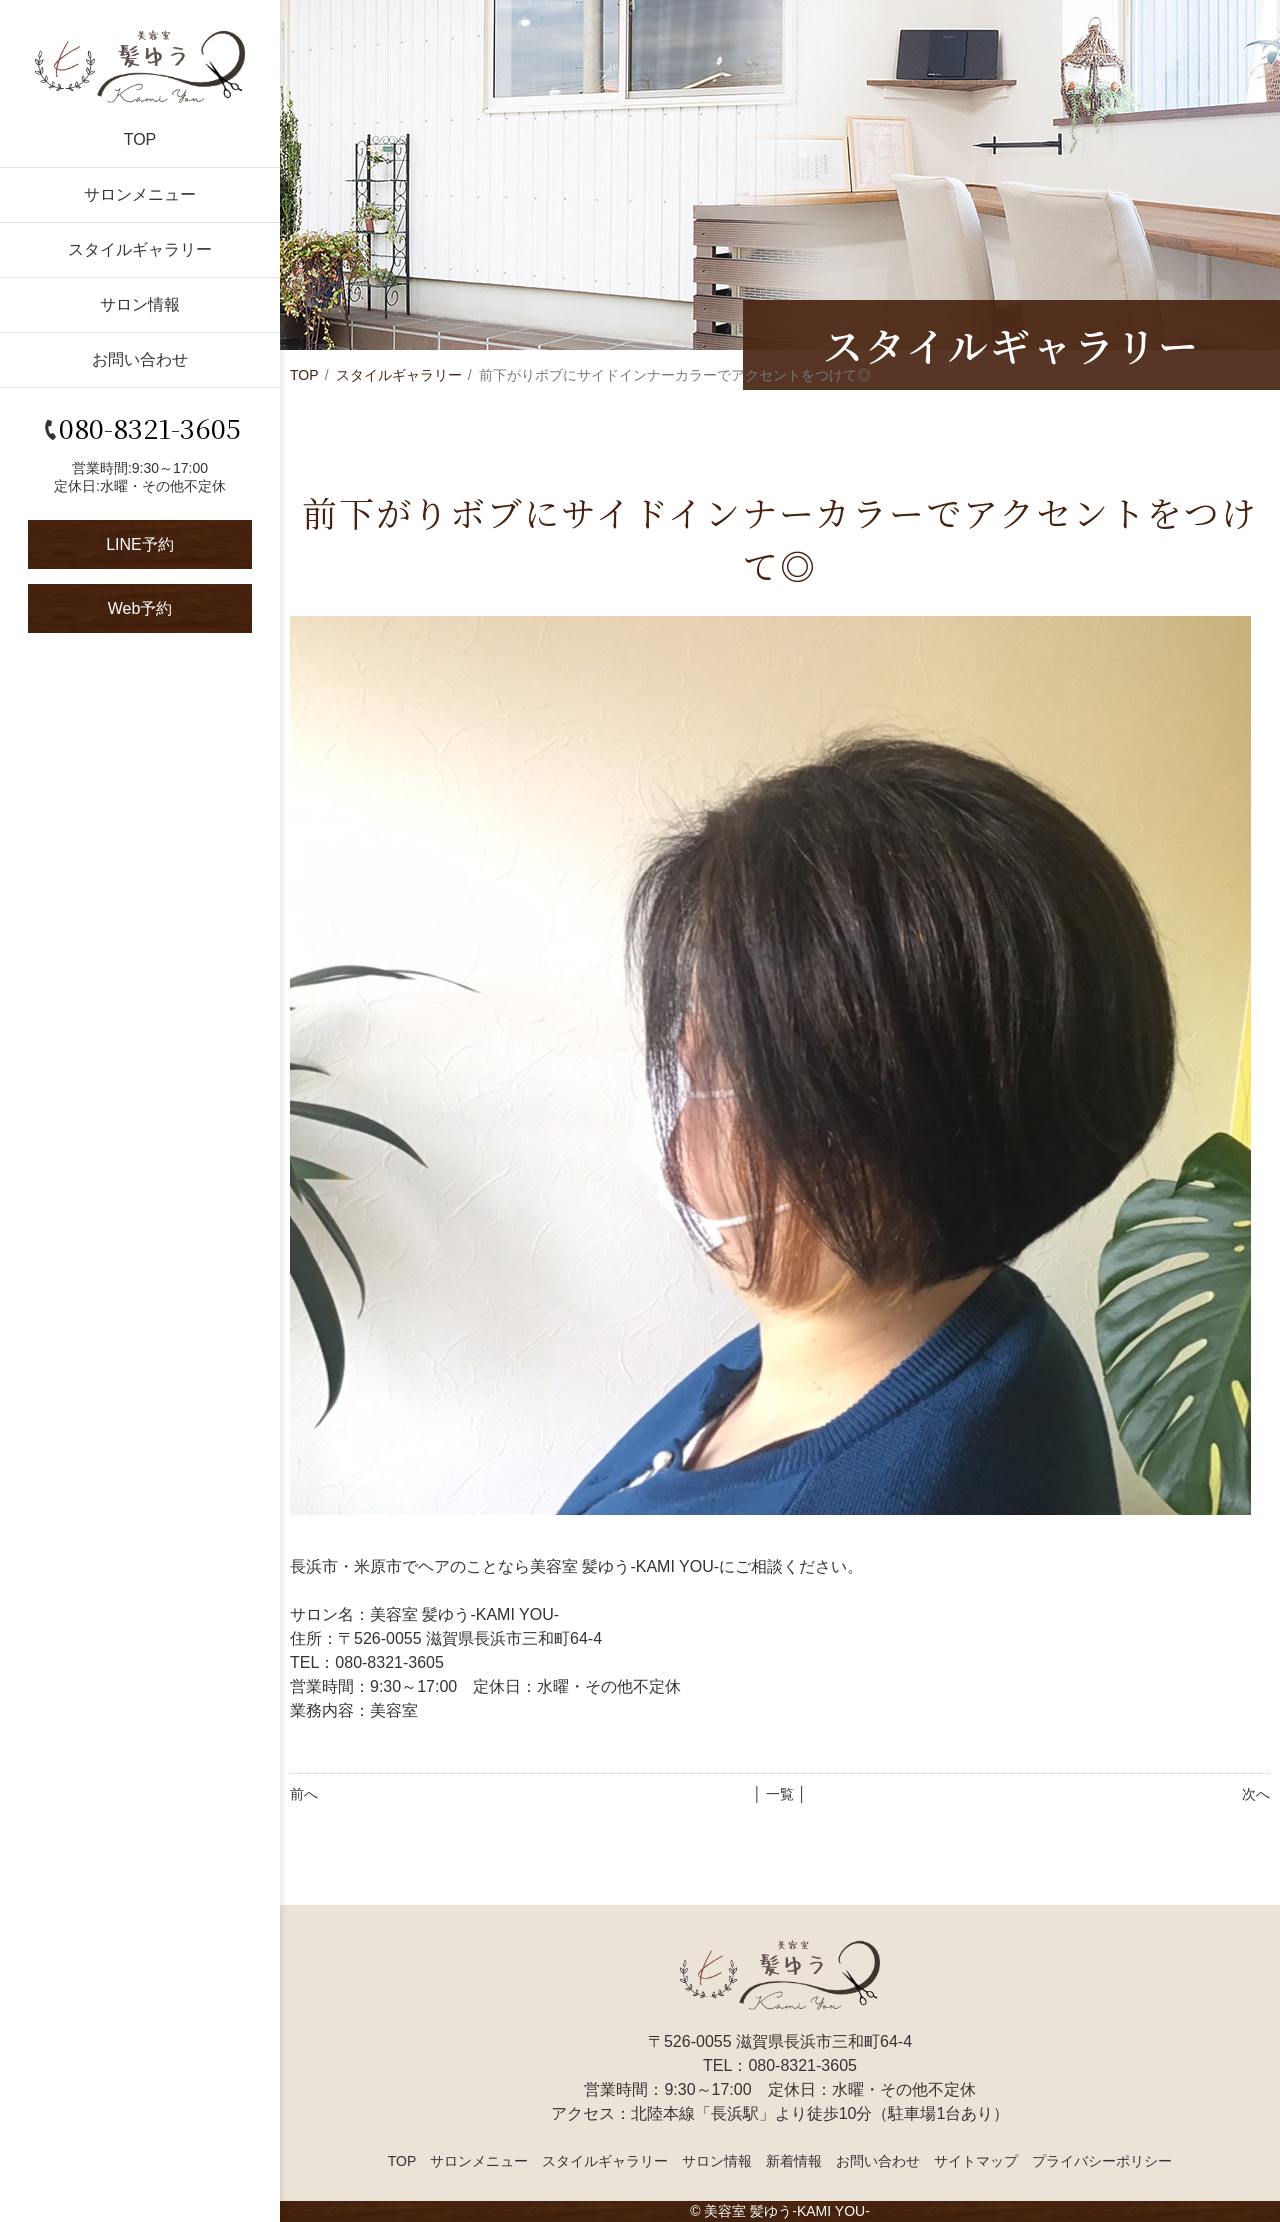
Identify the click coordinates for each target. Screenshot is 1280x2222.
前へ (304, 1794)
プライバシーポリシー (1102, 2161)
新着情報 (794, 2161)
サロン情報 (140, 304)
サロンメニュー (140, 194)
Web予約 (140, 608)
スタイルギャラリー (140, 249)
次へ (1256, 1794)
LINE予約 (140, 544)
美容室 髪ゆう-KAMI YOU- (786, 2211)
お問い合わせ (140, 359)
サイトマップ (976, 2161)
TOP (140, 139)
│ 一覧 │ (779, 1794)
